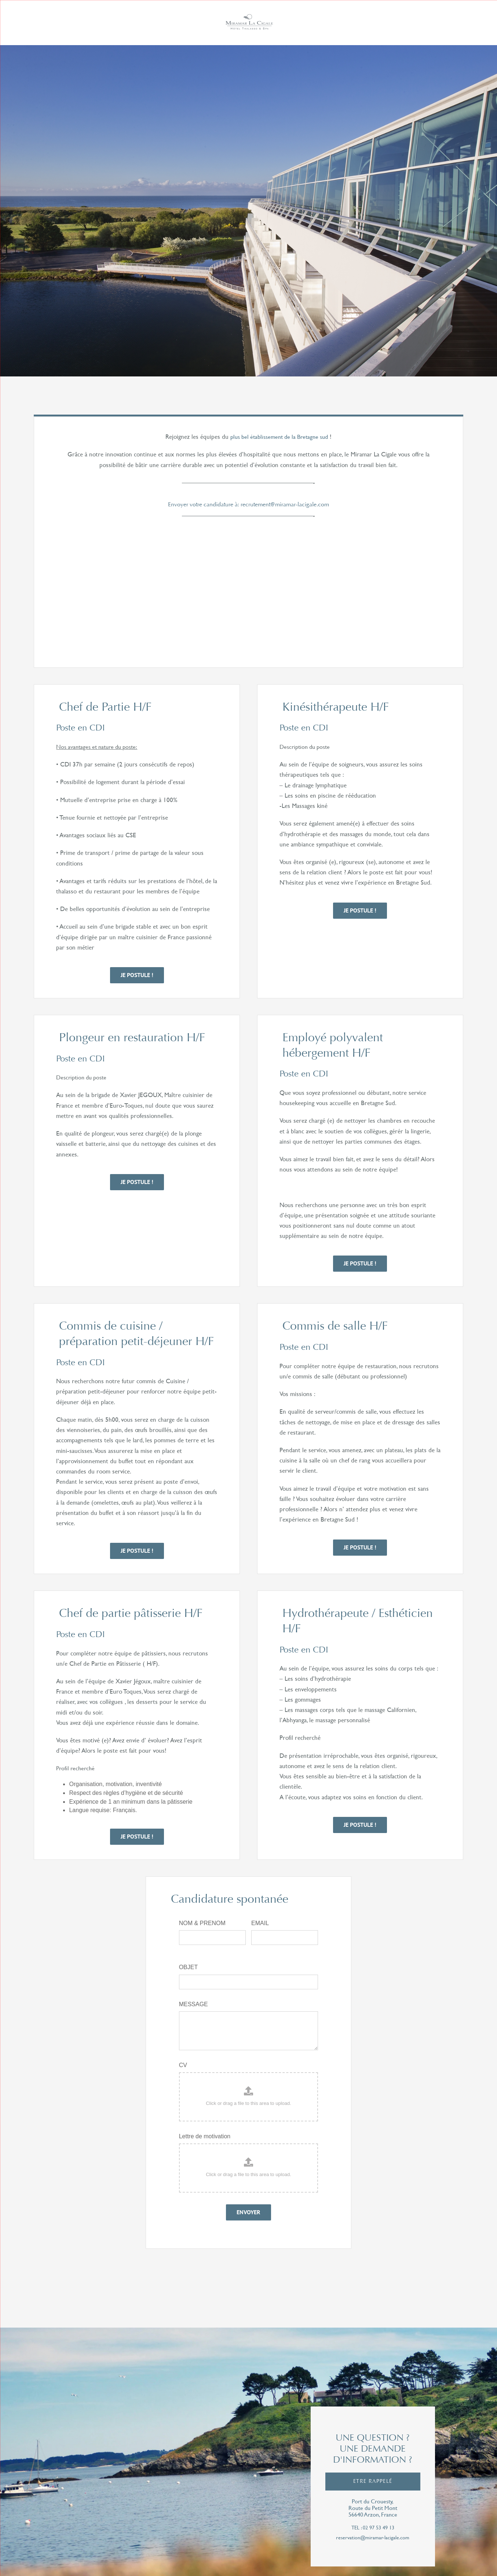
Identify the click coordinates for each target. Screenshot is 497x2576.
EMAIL (260, 1923)
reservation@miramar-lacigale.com (372, 2538)
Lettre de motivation (205, 2136)
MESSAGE (193, 2004)
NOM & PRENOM (202, 1923)
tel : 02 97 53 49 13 (372, 2528)
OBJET (188, 1967)
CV (183, 2065)
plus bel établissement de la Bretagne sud (279, 436)
